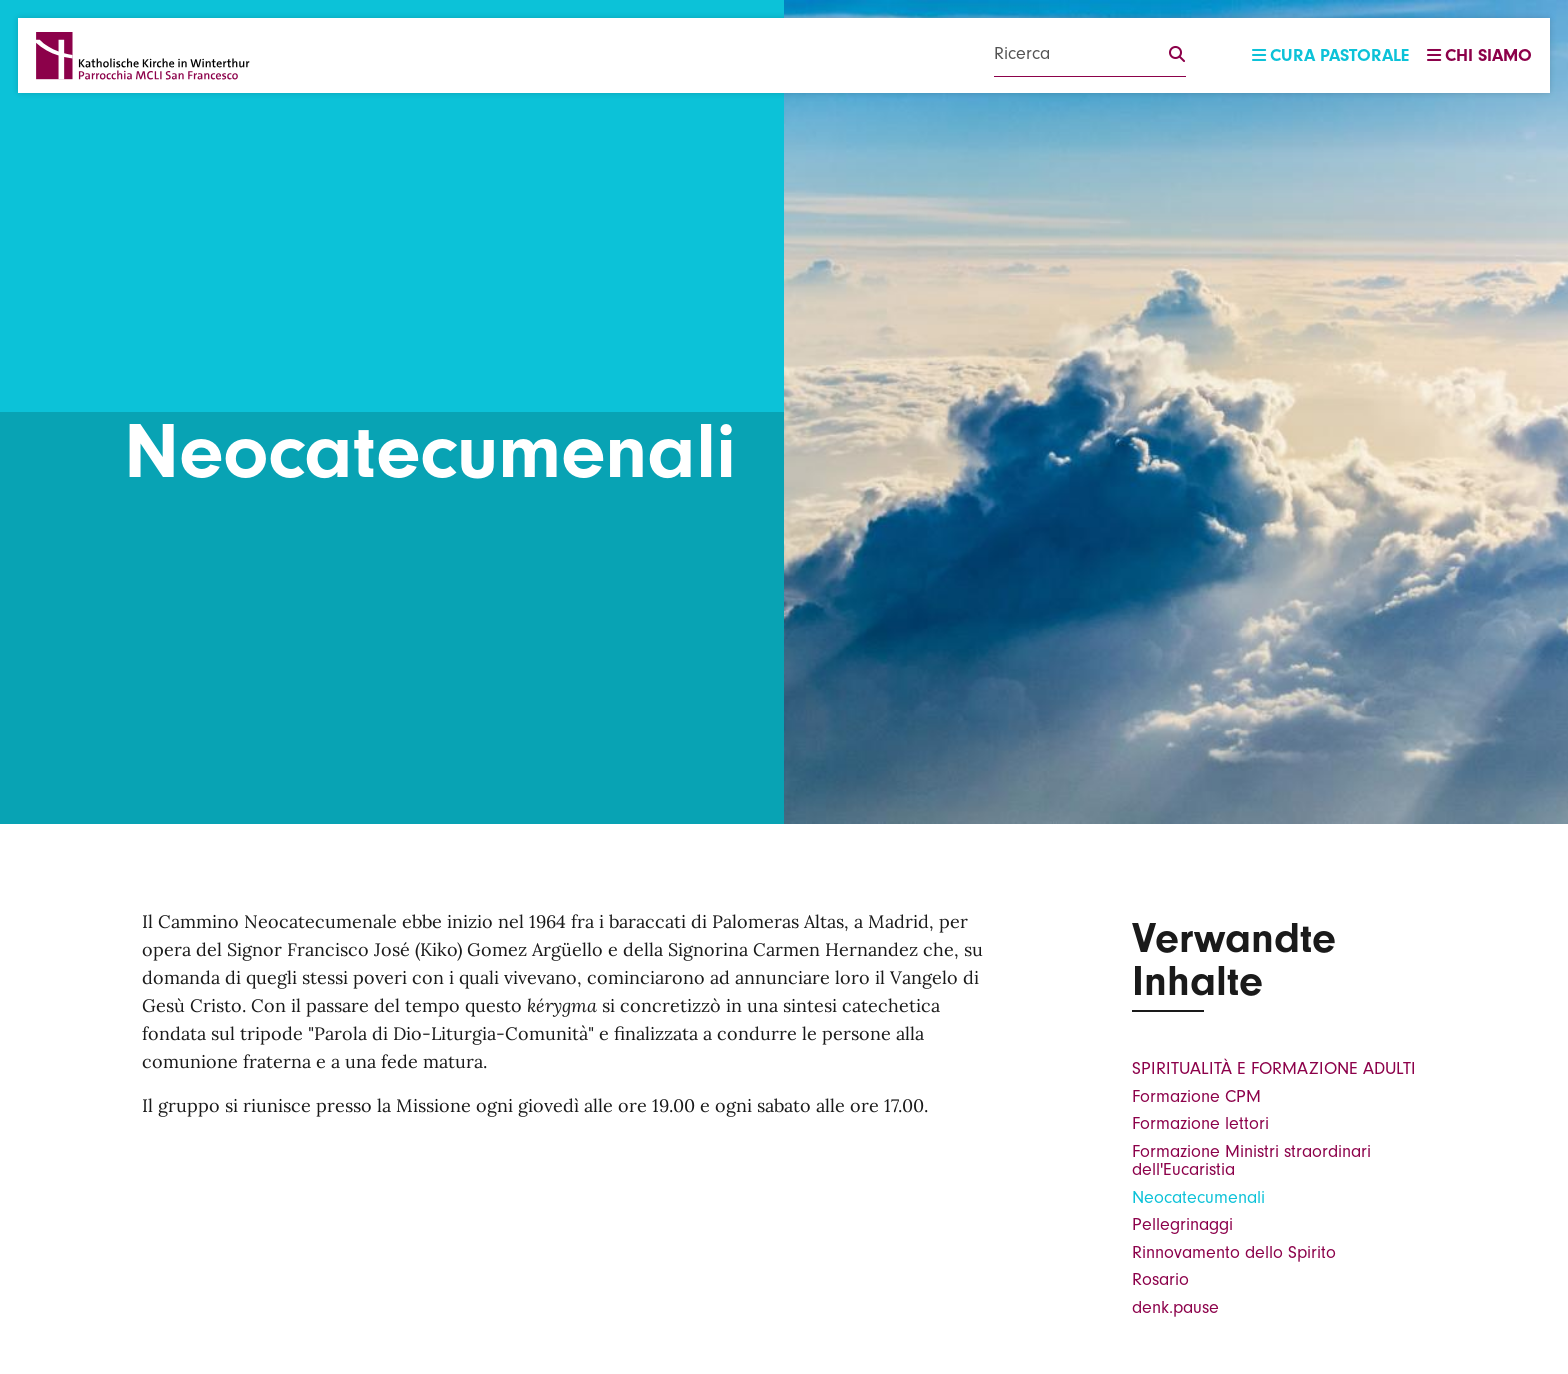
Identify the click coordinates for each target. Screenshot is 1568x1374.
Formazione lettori (1200, 1123)
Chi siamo (1479, 55)
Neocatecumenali (1198, 1197)
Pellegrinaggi (1182, 1224)
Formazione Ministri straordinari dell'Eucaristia (1251, 1160)
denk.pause (1175, 1307)
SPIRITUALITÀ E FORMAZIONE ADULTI (1274, 1068)
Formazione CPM (1196, 1096)
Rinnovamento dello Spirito (1234, 1252)
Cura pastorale (1330, 55)
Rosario (1160, 1279)
